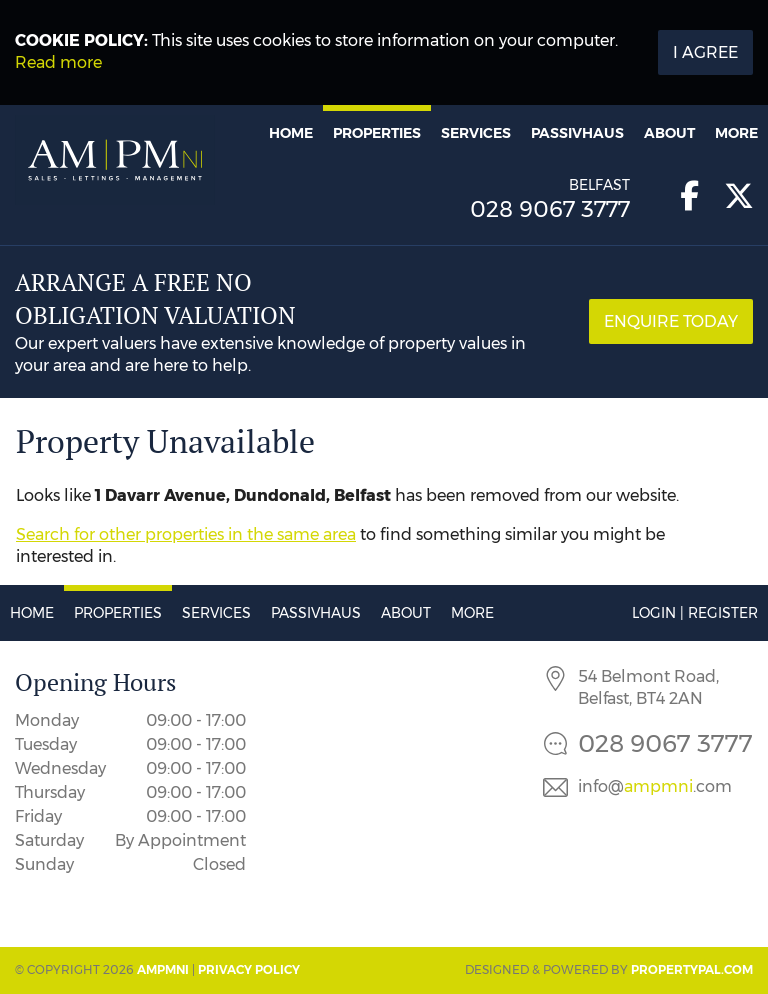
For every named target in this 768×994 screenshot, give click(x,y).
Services (476, 133)
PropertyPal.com (692, 969)
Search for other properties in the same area (186, 534)
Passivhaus (577, 133)
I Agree (705, 52)
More (736, 133)
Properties (377, 133)
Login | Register (695, 613)
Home (291, 133)
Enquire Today (671, 321)
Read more (58, 62)
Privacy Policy (249, 969)
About (669, 133)
